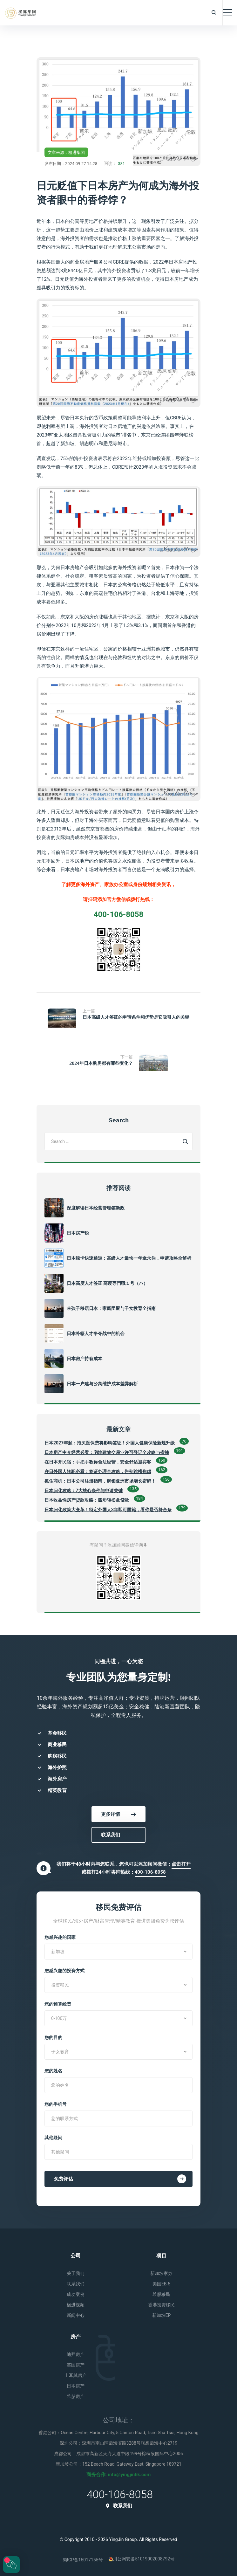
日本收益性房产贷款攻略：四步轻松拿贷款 (86, 1500)
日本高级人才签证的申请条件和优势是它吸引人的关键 (136, 1017)
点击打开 (181, 1864)
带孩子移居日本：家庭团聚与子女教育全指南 (111, 1308)
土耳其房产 (75, 2375)
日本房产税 (78, 1233)
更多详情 (118, 1814)
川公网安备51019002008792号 (141, 2558)
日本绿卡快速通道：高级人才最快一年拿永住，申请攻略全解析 (129, 1258)
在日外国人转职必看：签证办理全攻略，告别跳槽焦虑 (97, 1471)
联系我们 (110, 1835)
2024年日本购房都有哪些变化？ (101, 1063)
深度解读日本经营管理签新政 (96, 1208)
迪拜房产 (76, 2354)
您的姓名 (53, 2070)
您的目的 (53, 2037)
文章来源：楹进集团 (66, 152)
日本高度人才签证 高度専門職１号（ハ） (107, 1283)
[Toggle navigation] (227, 12)
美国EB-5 (161, 2283)
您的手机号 (55, 2104)
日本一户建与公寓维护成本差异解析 (102, 1384)
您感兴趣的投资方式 (64, 1970)
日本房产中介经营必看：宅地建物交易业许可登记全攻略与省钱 (106, 1452)
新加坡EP (161, 2315)
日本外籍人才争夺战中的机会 (96, 1333)
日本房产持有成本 (84, 1358)
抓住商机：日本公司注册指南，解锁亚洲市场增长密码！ (100, 1481)
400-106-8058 (150, 1872)
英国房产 (76, 2364)
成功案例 (76, 2294)
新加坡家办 (161, 2273)
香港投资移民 (161, 2304)
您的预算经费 (57, 2004)
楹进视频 (76, 2304)
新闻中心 (76, 2315)
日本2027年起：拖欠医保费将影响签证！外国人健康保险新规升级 (109, 1442)
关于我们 (76, 2273)
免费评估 (120, 2178)
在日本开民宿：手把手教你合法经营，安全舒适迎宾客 (97, 1461)
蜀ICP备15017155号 (83, 2559)
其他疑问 (53, 2137)
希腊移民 (161, 2294)
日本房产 (76, 2385)
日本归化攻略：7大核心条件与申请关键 (83, 1490)
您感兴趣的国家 (60, 1937)
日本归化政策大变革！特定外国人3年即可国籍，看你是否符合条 (108, 1509)
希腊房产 (76, 2396)
